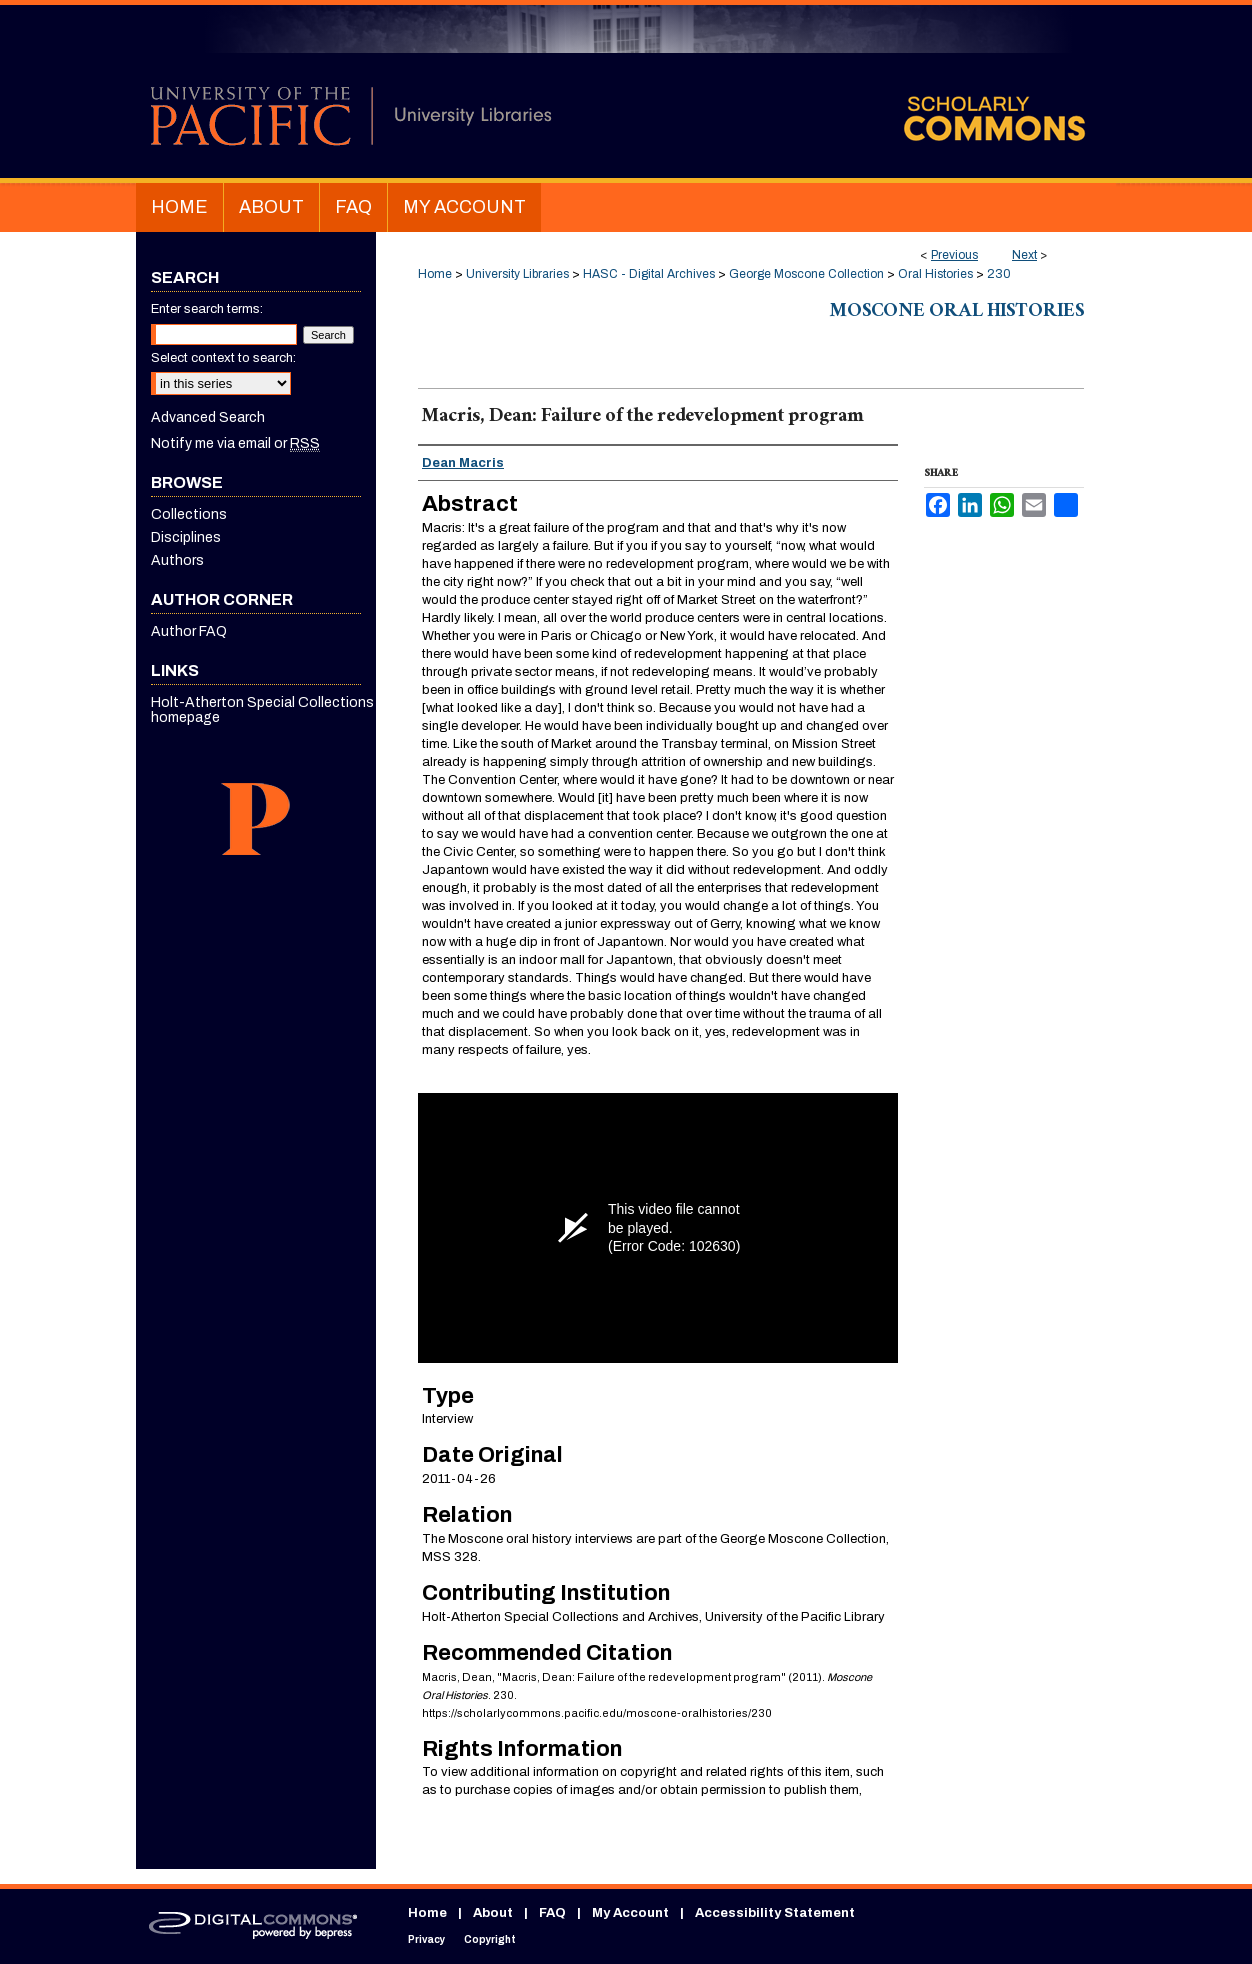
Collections (189, 514)
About (493, 1913)
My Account (630, 1913)
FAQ (552, 1913)
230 (999, 274)
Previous (954, 255)
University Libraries (517, 274)
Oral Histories (935, 274)
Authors (177, 560)
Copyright (490, 1939)
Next (1024, 255)
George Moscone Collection (806, 274)
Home (435, 274)
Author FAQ (189, 631)
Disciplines (186, 537)
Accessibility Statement (775, 1913)
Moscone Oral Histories (957, 313)
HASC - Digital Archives (649, 274)
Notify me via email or (235, 443)
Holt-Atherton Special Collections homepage (262, 710)
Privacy (426, 1939)
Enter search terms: (207, 309)
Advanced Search (208, 417)
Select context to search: (223, 358)
